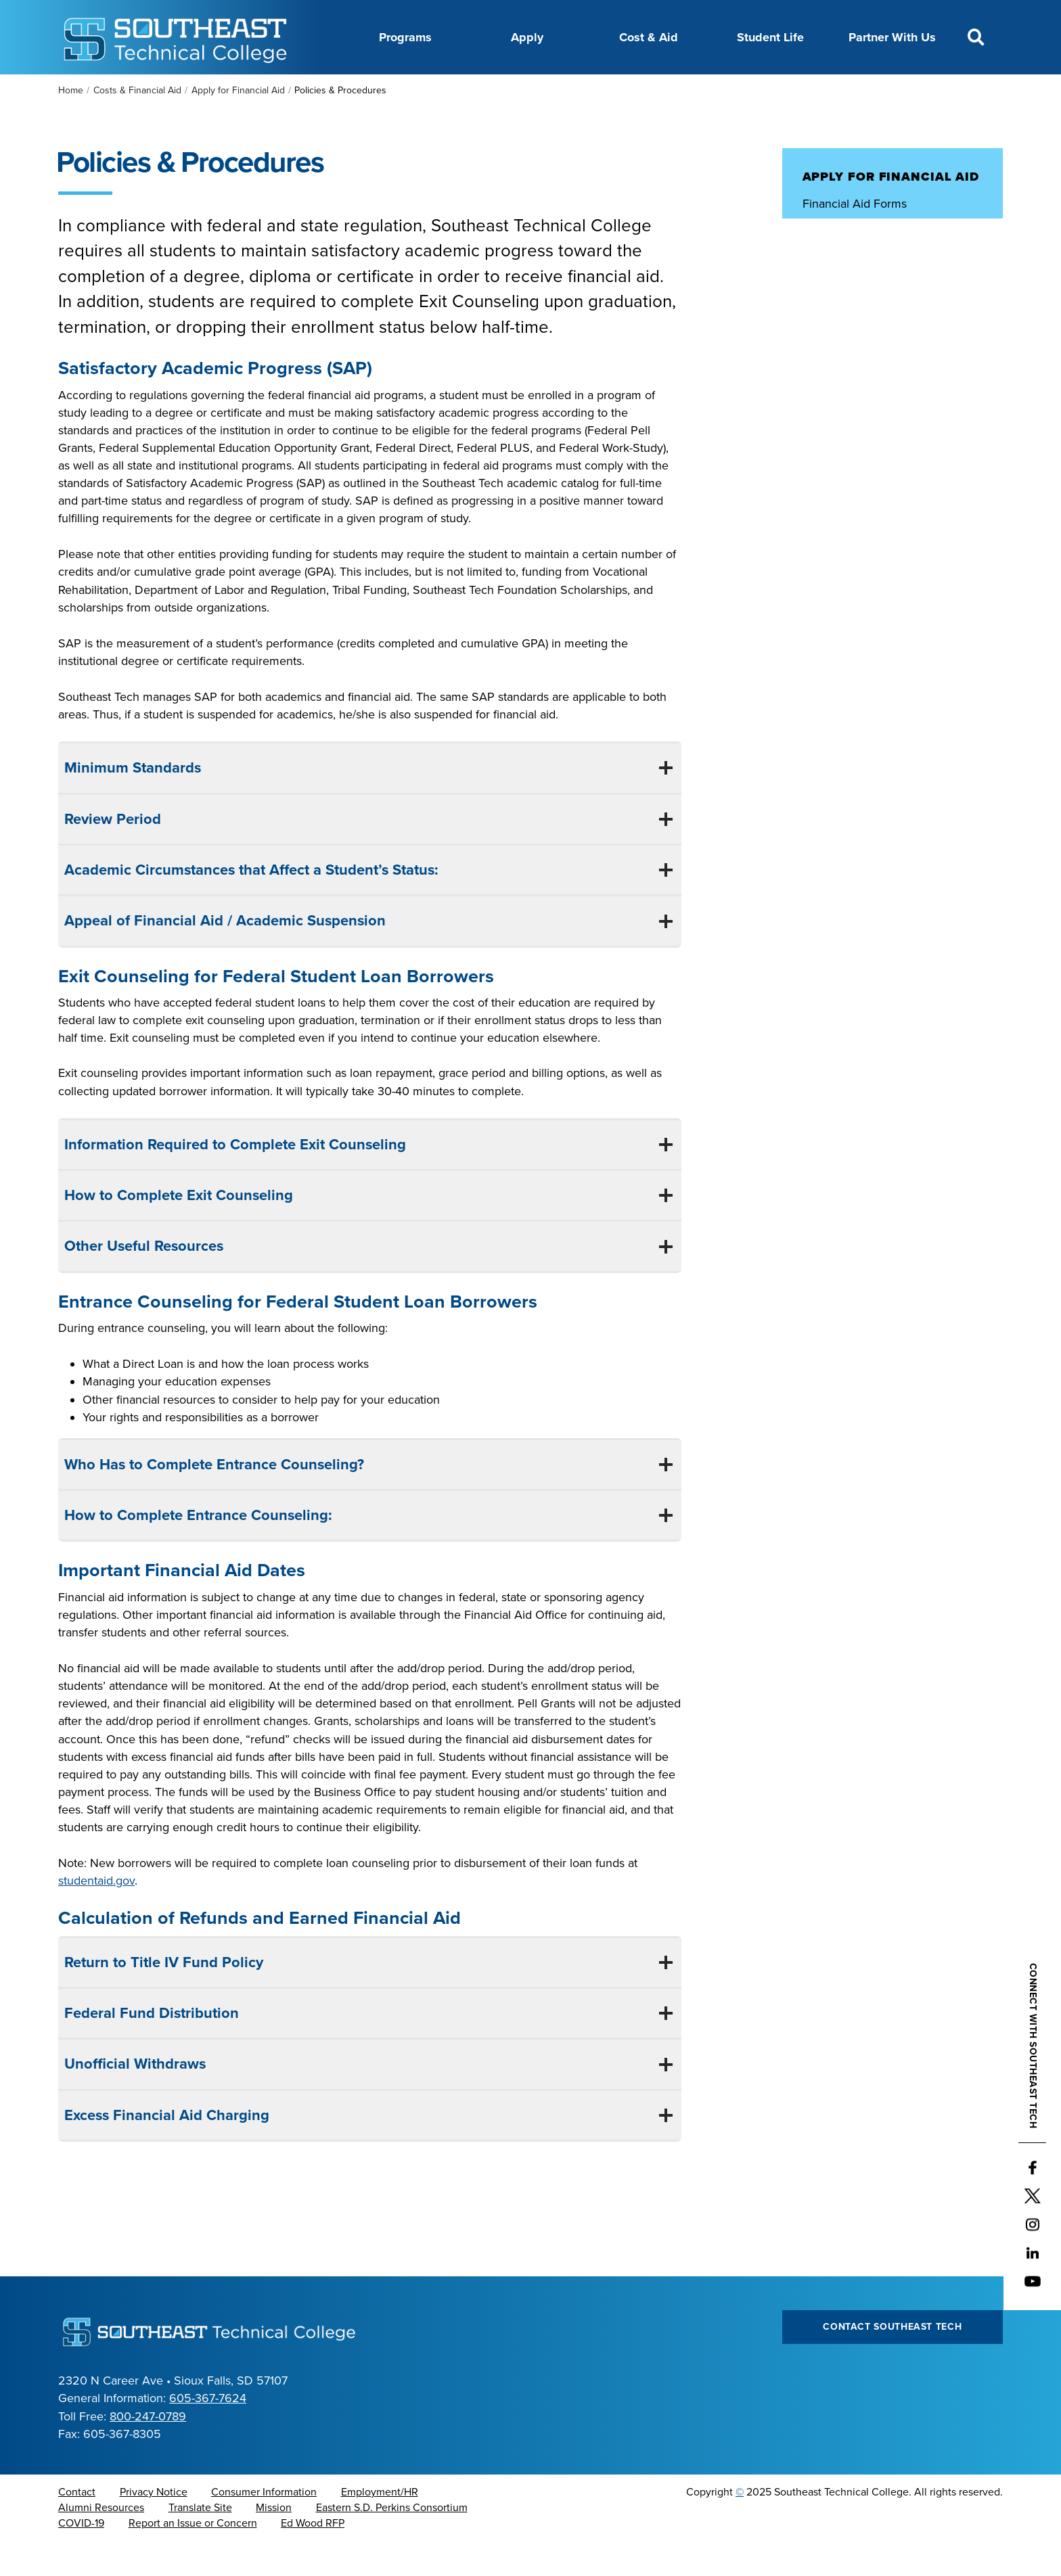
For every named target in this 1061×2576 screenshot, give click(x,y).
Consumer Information (264, 2526)
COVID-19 (81, 2557)
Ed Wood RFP (312, 2557)
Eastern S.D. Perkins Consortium (392, 2541)
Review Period (110, 853)
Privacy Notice (153, 2526)
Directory (544, 90)
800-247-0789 (148, 2450)
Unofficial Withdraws (133, 2098)
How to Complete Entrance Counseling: (198, 1549)
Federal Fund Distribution (149, 2047)
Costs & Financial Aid (137, 124)
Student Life (770, 37)
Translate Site (200, 2541)
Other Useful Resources (141, 1280)
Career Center (400, 90)
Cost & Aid (648, 37)
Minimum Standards (130, 801)
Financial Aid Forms (855, 237)
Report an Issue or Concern (193, 2557)
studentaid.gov (96, 1914)
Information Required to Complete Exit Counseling (235, 1178)
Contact (76, 2526)
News (602, 90)
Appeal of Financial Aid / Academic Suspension (223, 954)
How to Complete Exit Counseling (176, 1229)
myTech (733, 90)
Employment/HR (379, 2526)
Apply (527, 37)
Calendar (478, 90)
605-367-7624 (207, 2431)
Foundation (665, 90)
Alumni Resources (101, 2541)
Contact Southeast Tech (892, 2360)
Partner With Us (892, 37)
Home (70, 124)
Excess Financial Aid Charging (164, 2149)
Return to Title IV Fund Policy (161, 1996)
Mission (274, 2541)
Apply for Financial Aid (238, 124)
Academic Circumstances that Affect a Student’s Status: (251, 904)
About (329, 90)
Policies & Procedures (861, 264)
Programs (405, 37)
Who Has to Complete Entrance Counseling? (214, 1498)
